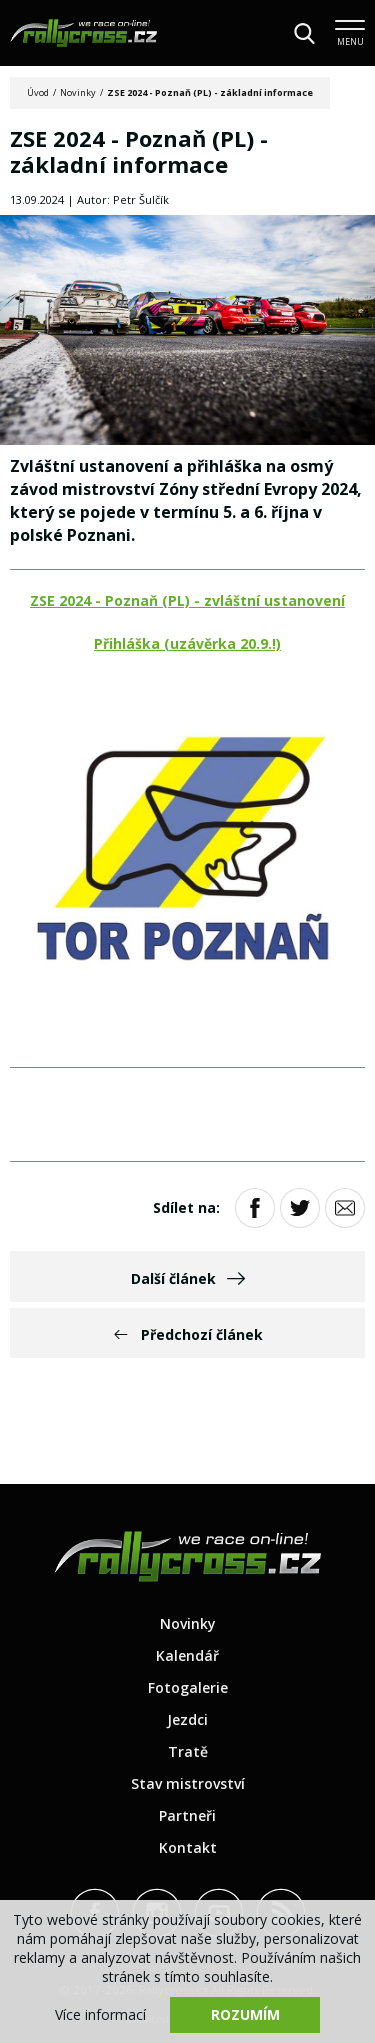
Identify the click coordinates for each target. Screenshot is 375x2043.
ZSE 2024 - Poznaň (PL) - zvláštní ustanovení (187, 600)
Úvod (38, 92)
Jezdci (187, 1719)
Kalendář (187, 1655)
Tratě (188, 1751)
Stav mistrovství (188, 1783)
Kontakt (188, 1847)
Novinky (78, 92)
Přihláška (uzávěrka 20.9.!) (187, 643)
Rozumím (245, 2014)
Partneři (187, 1815)
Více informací (100, 2014)
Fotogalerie (188, 1687)
